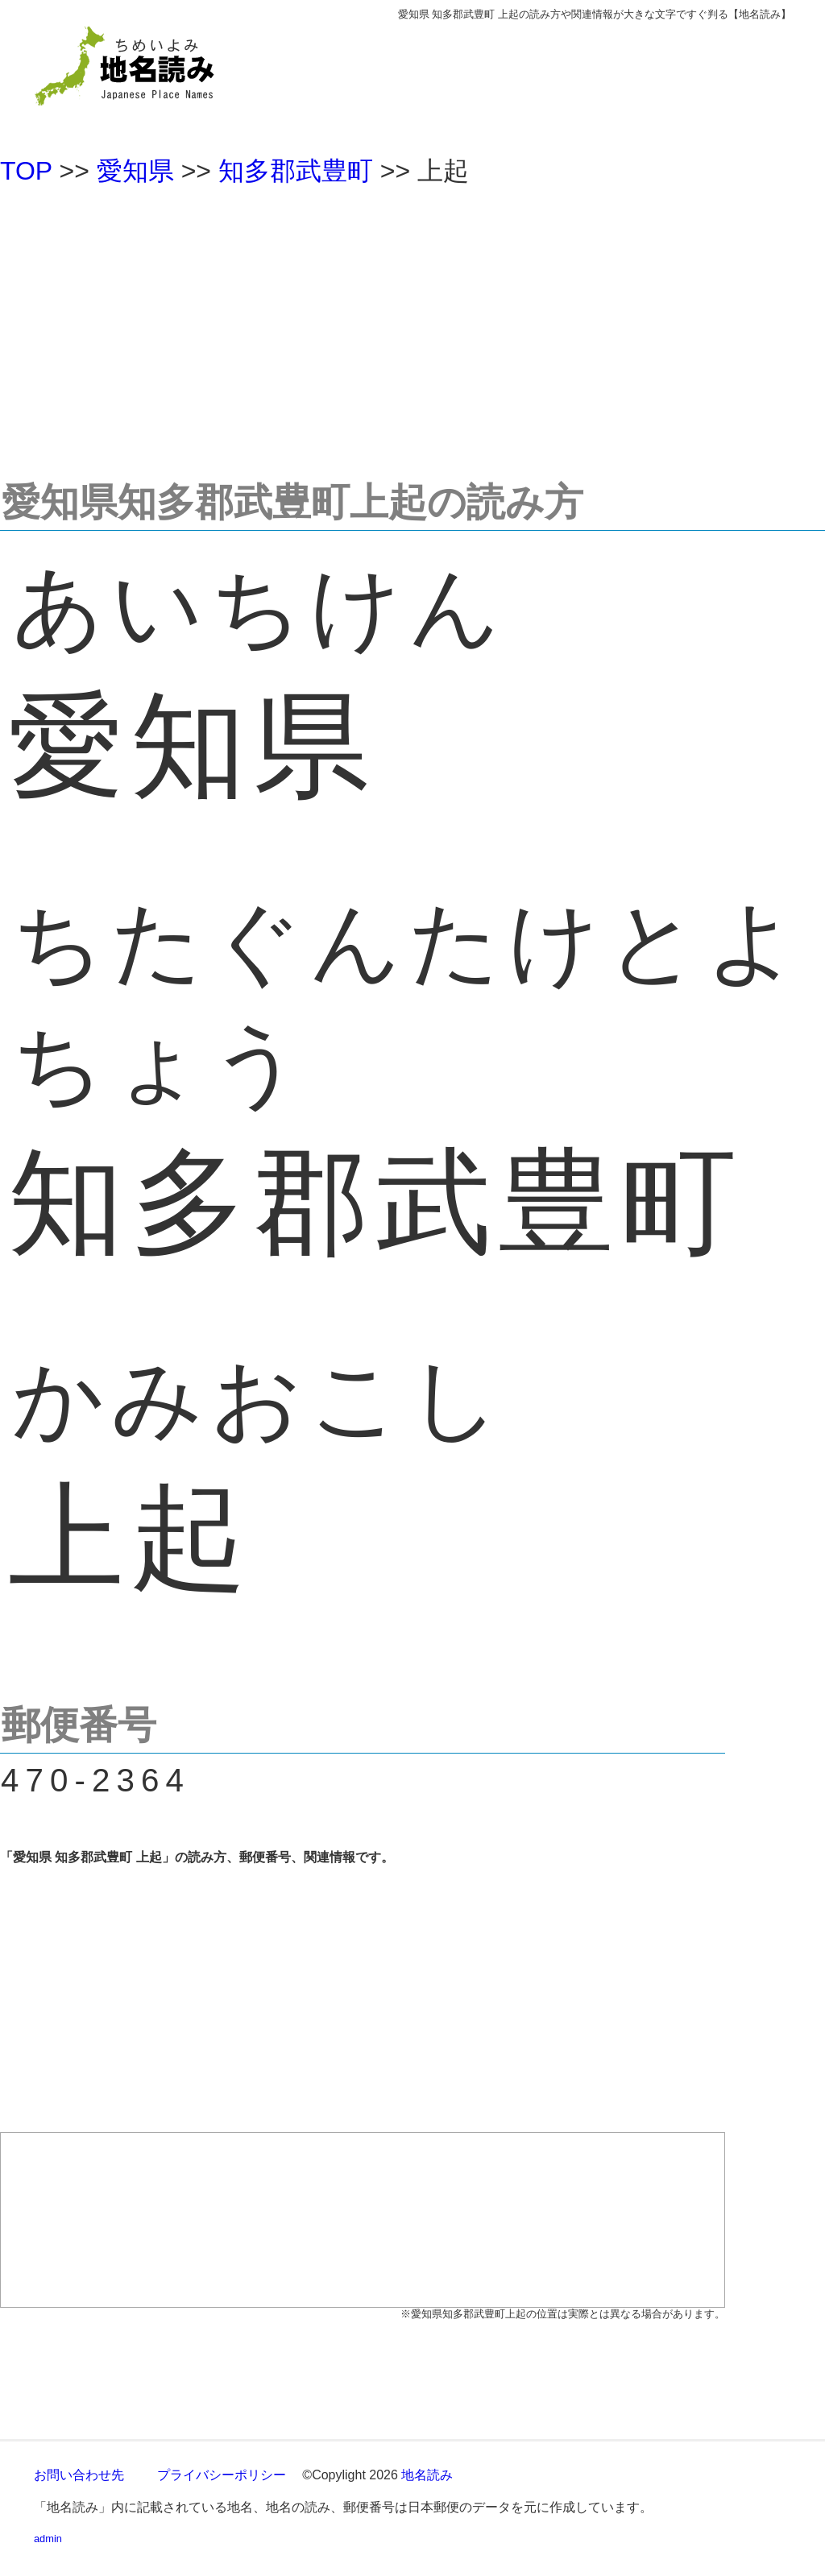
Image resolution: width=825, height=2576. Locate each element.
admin (48, 2539)
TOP (26, 170)
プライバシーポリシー (221, 2475)
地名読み (427, 2475)
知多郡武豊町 (295, 170)
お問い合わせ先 (79, 2475)
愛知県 (135, 170)
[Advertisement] (412, 325)
